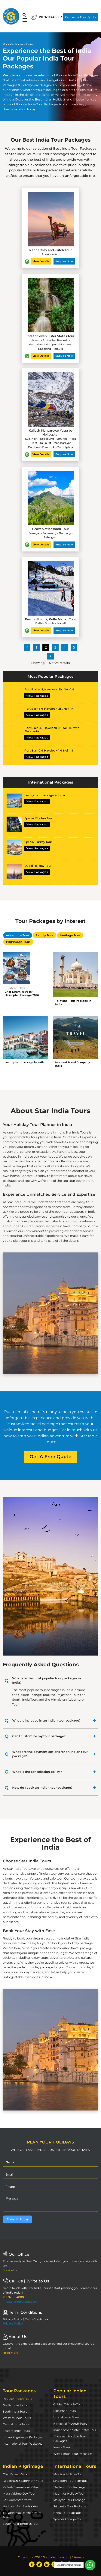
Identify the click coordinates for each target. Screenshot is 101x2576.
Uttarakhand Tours (66, 2417)
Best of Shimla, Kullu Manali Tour (50, 619)
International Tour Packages (22, 2443)
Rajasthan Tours (64, 2411)
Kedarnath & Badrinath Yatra (23, 2480)
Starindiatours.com (56, 2557)
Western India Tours (17, 2418)
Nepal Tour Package (67, 2513)
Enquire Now (64, 261)
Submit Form (17, 2219)
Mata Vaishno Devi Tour (19, 2493)
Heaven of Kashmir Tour (50, 529)
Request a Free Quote (80, 17)
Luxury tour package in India (44, 795)
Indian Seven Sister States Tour (51, 336)
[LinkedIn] (47, 2564)
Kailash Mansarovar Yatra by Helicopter (50, 432)
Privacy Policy (13, 2323)
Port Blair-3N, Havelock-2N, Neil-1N (49, 708)
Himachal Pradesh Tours (70, 2423)
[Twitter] (39, 2564)
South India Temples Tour (20, 2523)
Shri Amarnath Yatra (17, 2500)
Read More (10, 2352)
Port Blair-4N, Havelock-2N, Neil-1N (49, 689)
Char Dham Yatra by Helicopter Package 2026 (22, 993)
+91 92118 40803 (46, 17)
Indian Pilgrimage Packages (22, 2437)
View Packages (37, 695)
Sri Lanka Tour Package (69, 2506)
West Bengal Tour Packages (72, 2454)
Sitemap (78, 2557)
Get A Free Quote (50, 1456)
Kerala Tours (61, 2447)
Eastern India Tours (16, 2431)
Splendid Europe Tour (68, 2519)
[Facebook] (32, 2564)
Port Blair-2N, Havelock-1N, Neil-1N (48, 750)
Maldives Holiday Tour (68, 2474)
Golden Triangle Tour (68, 2404)
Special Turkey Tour (38, 842)
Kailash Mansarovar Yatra (20, 2487)
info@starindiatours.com (20, 2301)
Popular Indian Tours (17, 2398)
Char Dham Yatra (15, 2474)
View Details (41, 261)
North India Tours (15, 2405)
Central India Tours (16, 2424)
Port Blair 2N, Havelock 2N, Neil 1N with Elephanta (51, 729)
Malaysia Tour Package (69, 2500)
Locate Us (10, 2270)
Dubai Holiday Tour (37, 865)
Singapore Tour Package (70, 2480)
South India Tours (15, 2411)
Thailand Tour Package (69, 2487)
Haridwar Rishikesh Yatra (20, 2506)
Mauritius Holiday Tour (69, 2493)
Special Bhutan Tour (38, 818)
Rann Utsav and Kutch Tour (50, 250)
